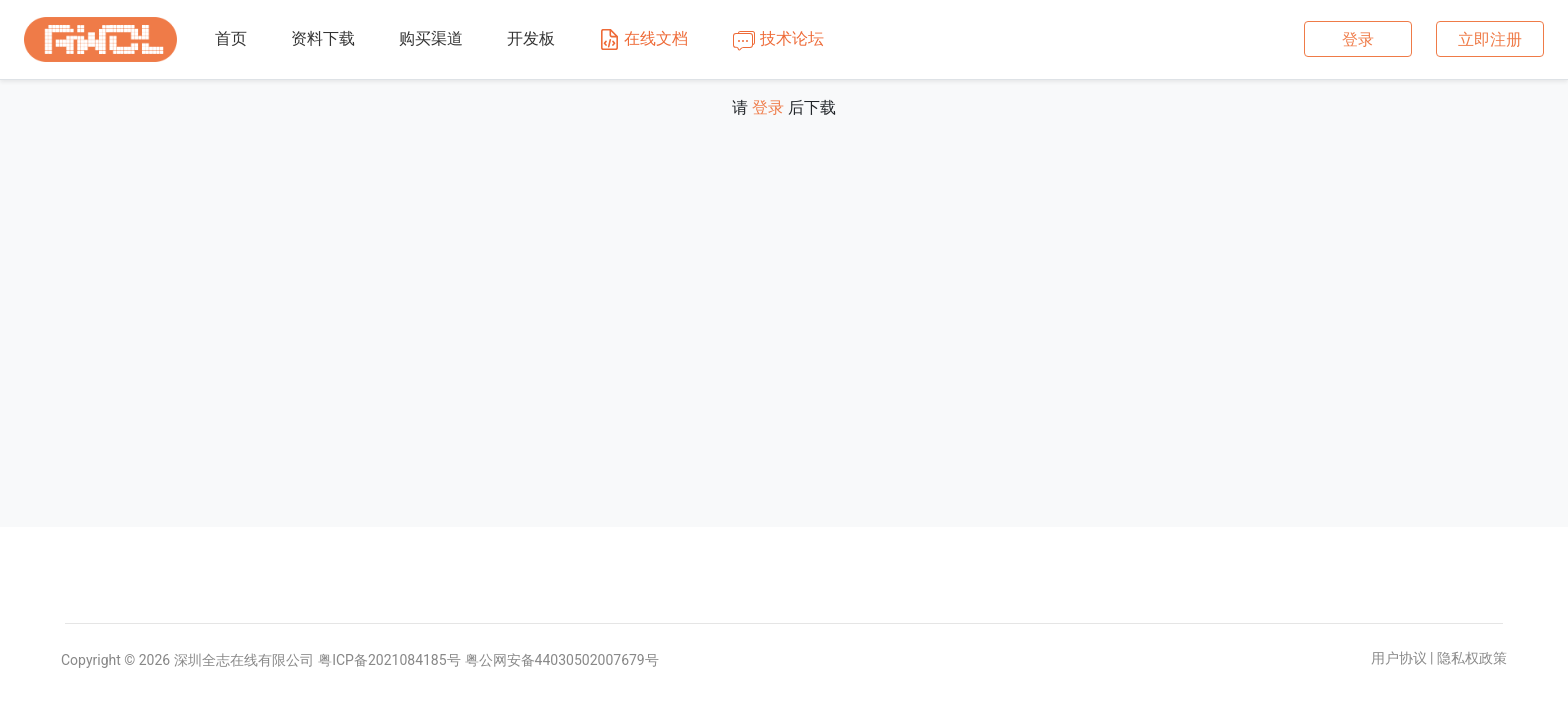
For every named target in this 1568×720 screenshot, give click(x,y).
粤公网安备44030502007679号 (562, 660)
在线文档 (643, 39)
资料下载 (323, 38)
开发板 (531, 38)
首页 (231, 38)
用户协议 (1399, 658)
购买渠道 (431, 38)
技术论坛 (778, 40)
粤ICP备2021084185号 (389, 660)
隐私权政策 (1472, 658)
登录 (1358, 39)
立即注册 (1490, 39)
